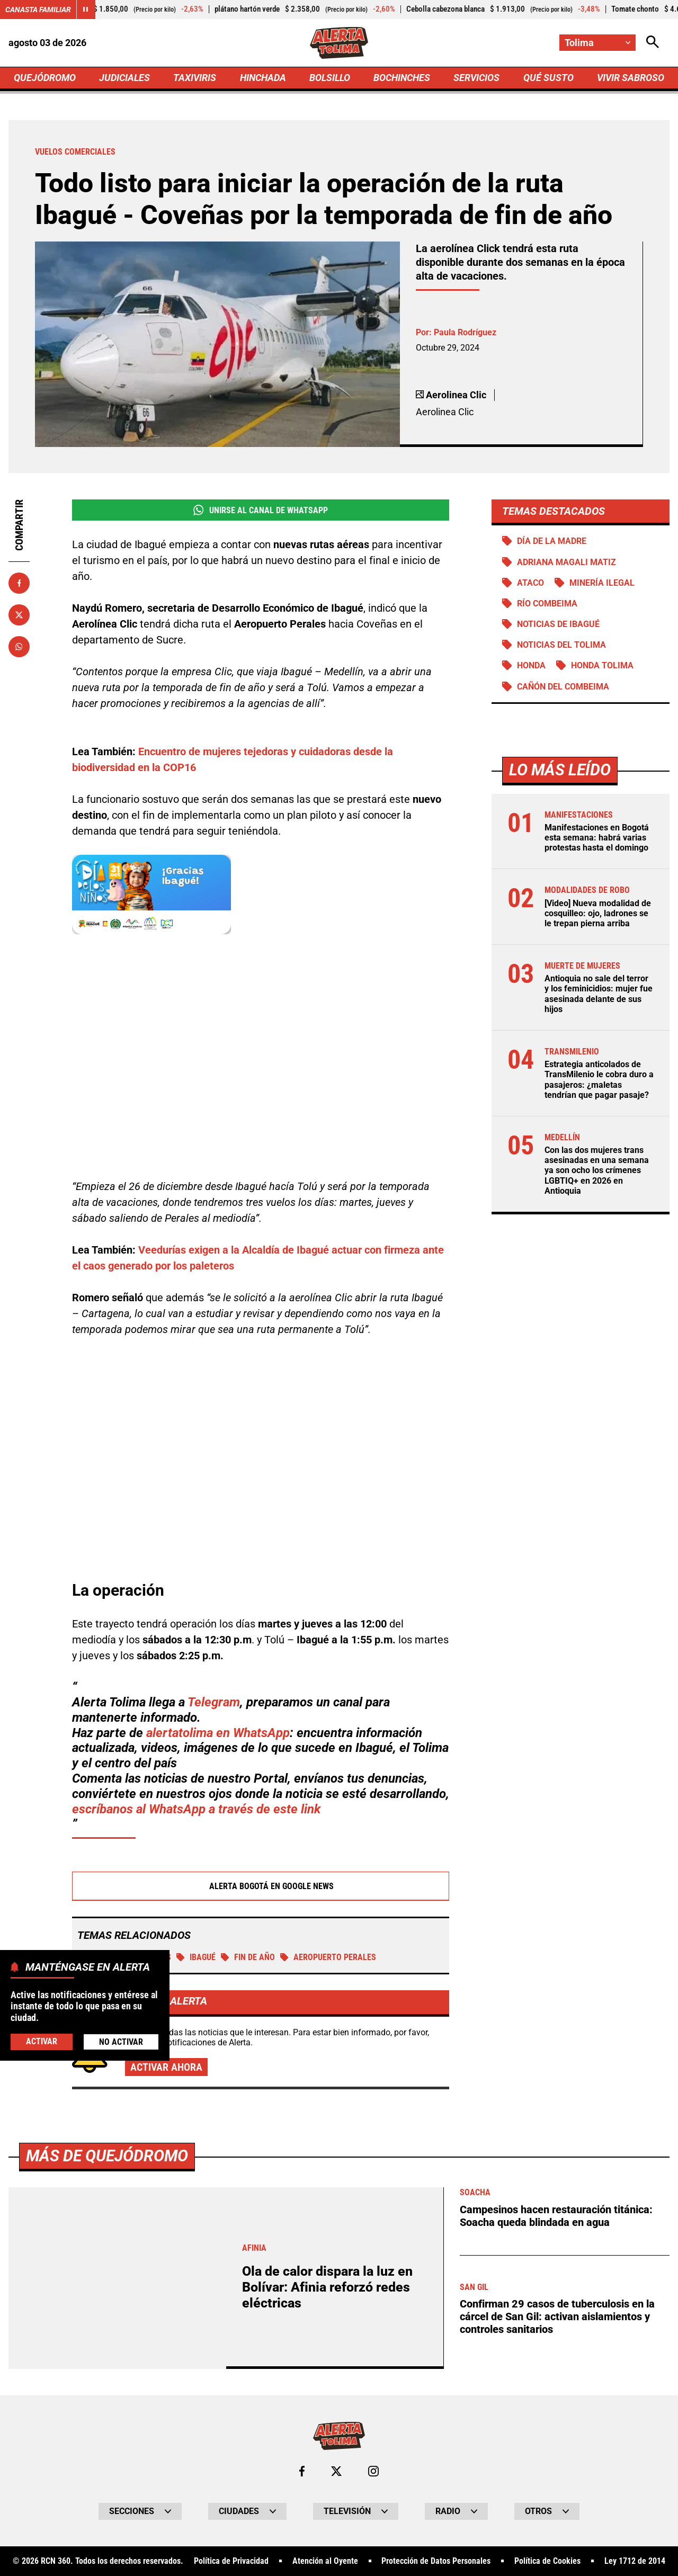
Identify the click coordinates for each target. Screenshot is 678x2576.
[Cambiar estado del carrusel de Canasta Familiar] (85, 9)
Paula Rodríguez (465, 332)
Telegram (214, 1702)
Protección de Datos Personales (435, 2561)
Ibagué (196, 1957)
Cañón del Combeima (563, 687)
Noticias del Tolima (561, 645)
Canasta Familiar (38, 9)
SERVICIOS (476, 77)
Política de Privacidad (231, 2561)
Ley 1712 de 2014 (634, 2561)
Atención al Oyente (325, 2561)
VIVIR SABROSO (630, 77)
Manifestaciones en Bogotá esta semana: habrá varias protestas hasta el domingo (597, 837)
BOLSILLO (329, 77)
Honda (531, 665)
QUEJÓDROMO (45, 77)
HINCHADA (263, 77)
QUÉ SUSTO (548, 77)
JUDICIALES (124, 77)
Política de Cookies (547, 2561)
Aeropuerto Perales (328, 1957)
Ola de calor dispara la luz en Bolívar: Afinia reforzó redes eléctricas (327, 2287)
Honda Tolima (602, 665)
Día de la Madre (551, 541)
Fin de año (248, 1957)
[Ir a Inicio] (339, 43)
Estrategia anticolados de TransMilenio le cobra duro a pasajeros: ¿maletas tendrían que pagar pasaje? (599, 1079)
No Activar (121, 2042)
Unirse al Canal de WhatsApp (260, 510)
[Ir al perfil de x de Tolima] (336, 2471)
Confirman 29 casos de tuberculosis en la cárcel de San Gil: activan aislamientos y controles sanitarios (557, 2316)
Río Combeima (547, 603)
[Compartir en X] (19, 614)
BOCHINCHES (401, 77)
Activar (41, 2041)
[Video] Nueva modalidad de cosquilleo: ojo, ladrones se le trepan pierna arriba (598, 913)
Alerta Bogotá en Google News (261, 1885)
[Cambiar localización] (597, 42)
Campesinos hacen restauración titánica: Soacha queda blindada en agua (556, 2216)
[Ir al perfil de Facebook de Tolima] (302, 2471)
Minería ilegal (602, 583)
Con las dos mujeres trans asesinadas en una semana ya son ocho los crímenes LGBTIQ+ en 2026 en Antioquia (597, 1170)
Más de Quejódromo (107, 2155)
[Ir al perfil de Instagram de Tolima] (373, 2471)
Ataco (530, 583)
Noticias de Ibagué (558, 624)
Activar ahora (166, 2067)
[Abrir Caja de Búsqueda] (652, 42)
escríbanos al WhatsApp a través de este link (196, 1809)
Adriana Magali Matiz (566, 562)
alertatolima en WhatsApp (218, 1732)
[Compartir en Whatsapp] (19, 646)
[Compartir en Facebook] (19, 583)
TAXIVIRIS (194, 77)
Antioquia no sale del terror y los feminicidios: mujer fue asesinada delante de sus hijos (599, 993)
